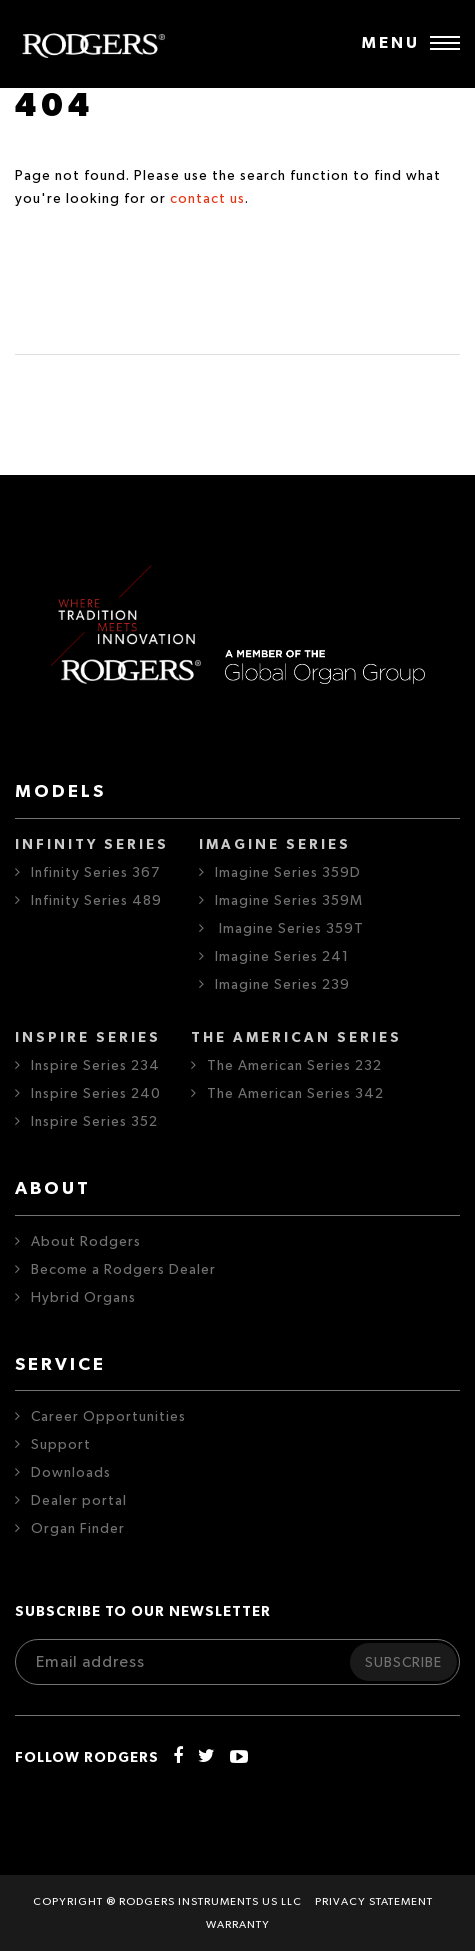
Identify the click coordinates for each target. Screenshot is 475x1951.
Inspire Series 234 (95, 1066)
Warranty (238, 1924)
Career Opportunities (108, 1417)
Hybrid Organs (83, 1298)
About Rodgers (86, 1242)
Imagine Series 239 (282, 985)
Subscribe (403, 1663)
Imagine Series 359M (289, 901)
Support (61, 1445)
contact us (207, 199)
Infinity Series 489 (96, 901)
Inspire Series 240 (96, 1094)
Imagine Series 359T (289, 929)
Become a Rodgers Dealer (123, 1270)
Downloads (71, 1473)
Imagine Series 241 (282, 957)
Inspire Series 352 (94, 1122)
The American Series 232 (294, 1066)
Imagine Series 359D (288, 873)
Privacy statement (374, 1901)
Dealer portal (79, 1501)
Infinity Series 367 (95, 873)
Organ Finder (78, 1529)
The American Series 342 (295, 1094)
